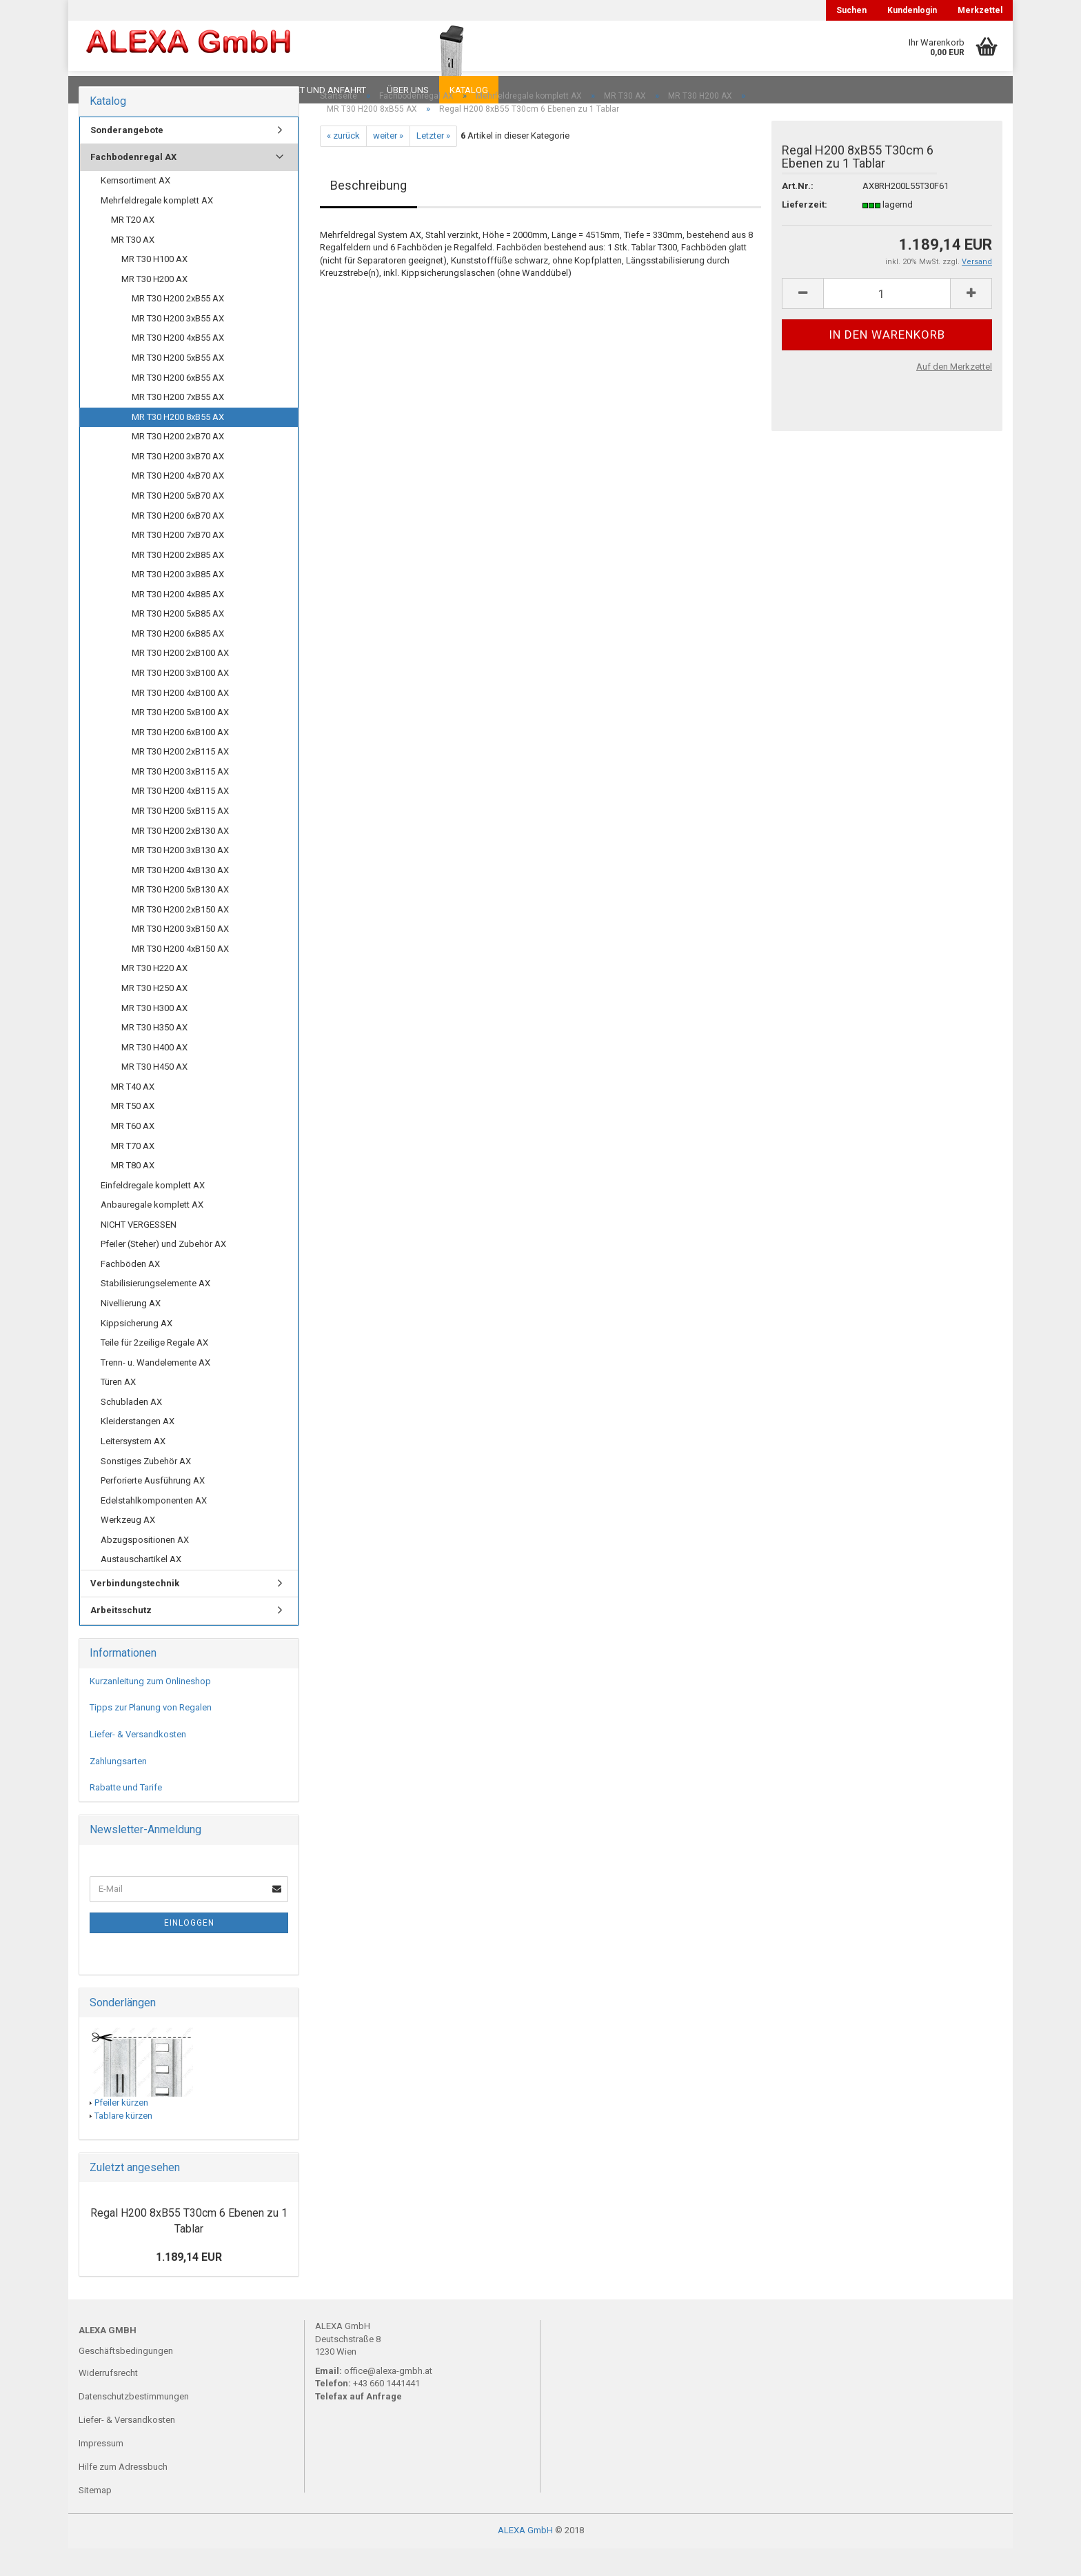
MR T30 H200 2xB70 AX (178, 464)
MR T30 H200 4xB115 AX (180, 818)
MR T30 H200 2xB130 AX (180, 858)
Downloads (108, 90)
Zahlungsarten (118, 1789)
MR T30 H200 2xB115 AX (180, 779)
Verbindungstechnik (134, 1611)
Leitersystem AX (133, 1469)
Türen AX (118, 1409)
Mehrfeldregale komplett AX (157, 228)
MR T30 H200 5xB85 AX (178, 641)
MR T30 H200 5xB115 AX (180, 838)
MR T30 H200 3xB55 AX (178, 346)
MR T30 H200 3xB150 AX (180, 956)
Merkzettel (980, 10)
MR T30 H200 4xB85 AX (178, 622)
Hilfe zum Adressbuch (123, 2494)
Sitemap (95, 2518)
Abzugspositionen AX (145, 1567)
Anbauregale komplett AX (152, 1232)
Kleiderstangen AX (137, 1449)
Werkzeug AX (128, 1547)
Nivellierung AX (131, 1331)
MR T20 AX (132, 247)
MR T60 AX (132, 1153)
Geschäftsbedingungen (126, 2378)
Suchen (851, 10)
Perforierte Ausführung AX (153, 1508)
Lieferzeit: (804, 232)
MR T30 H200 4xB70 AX (178, 503)
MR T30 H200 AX (154, 306)
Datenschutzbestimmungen (134, 2424)
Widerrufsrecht (108, 2400)
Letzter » (433, 163)
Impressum (101, 2471)
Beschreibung (368, 213)
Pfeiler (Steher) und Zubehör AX (163, 1271)
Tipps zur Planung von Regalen (151, 1735)
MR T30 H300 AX (154, 1035)
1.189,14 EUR (189, 2284)
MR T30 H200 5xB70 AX (178, 523)
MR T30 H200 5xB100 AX (180, 740)
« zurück (343, 163)
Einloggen (189, 1950)
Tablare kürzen (123, 2143)
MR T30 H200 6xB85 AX (178, 661)
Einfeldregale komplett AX (153, 1213)
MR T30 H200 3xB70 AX (178, 484)
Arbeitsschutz (121, 1638)
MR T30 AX (132, 267)
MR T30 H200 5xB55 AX (178, 385)
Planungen (219, 90)
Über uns (408, 90)
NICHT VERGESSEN (138, 1252)
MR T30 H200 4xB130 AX (180, 897)
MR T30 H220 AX (154, 995)
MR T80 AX (132, 1193)
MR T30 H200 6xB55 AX (178, 405)
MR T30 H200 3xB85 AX (178, 602)
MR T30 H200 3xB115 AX (180, 799)
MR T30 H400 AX (154, 1075)
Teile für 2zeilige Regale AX (154, 1370)
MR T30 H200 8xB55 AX (178, 444)
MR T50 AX (132, 1133)
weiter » (388, 163)
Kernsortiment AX (135, 208)
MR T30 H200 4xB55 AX (178, 365)
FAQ (164, 90)
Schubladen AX (131, 1429)
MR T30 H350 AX (154, 1055)
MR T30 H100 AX (154, 286)
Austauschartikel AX (141, 1586)
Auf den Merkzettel (954, 394)
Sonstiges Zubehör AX (146, 1489)
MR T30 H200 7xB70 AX (178, 562)
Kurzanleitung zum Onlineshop (150, 1709)
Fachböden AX (130, 1291)
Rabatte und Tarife (126, 1815)
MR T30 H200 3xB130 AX (180, 877)
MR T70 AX (132, 1173)
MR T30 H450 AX (154, 1094)
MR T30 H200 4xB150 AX (180, 976)
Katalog (468, 90)
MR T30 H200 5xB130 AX (180, 917)
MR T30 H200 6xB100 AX (180, 760)
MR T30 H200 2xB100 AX (180, 680)
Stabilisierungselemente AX (155, 1311)
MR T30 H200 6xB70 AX (178, 543)
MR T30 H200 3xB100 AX (180, 700)
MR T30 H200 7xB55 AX (178, 424)
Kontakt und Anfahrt (316, 90)
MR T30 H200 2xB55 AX (178, 326)
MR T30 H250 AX (154, 1015)
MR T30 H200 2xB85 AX (178, 582)
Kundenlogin (912, 10)
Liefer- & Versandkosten (138, 1762)
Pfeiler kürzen (121, 2130)
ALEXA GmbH (525, 2558)
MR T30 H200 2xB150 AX (180, 937)
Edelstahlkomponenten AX (154, 1528)
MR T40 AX (132, 1114)
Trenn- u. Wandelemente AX (155, 1390)
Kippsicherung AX (136, 1351)
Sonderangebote (126, 157)
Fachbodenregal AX (133, 184)
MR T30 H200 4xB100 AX (180, 720)
